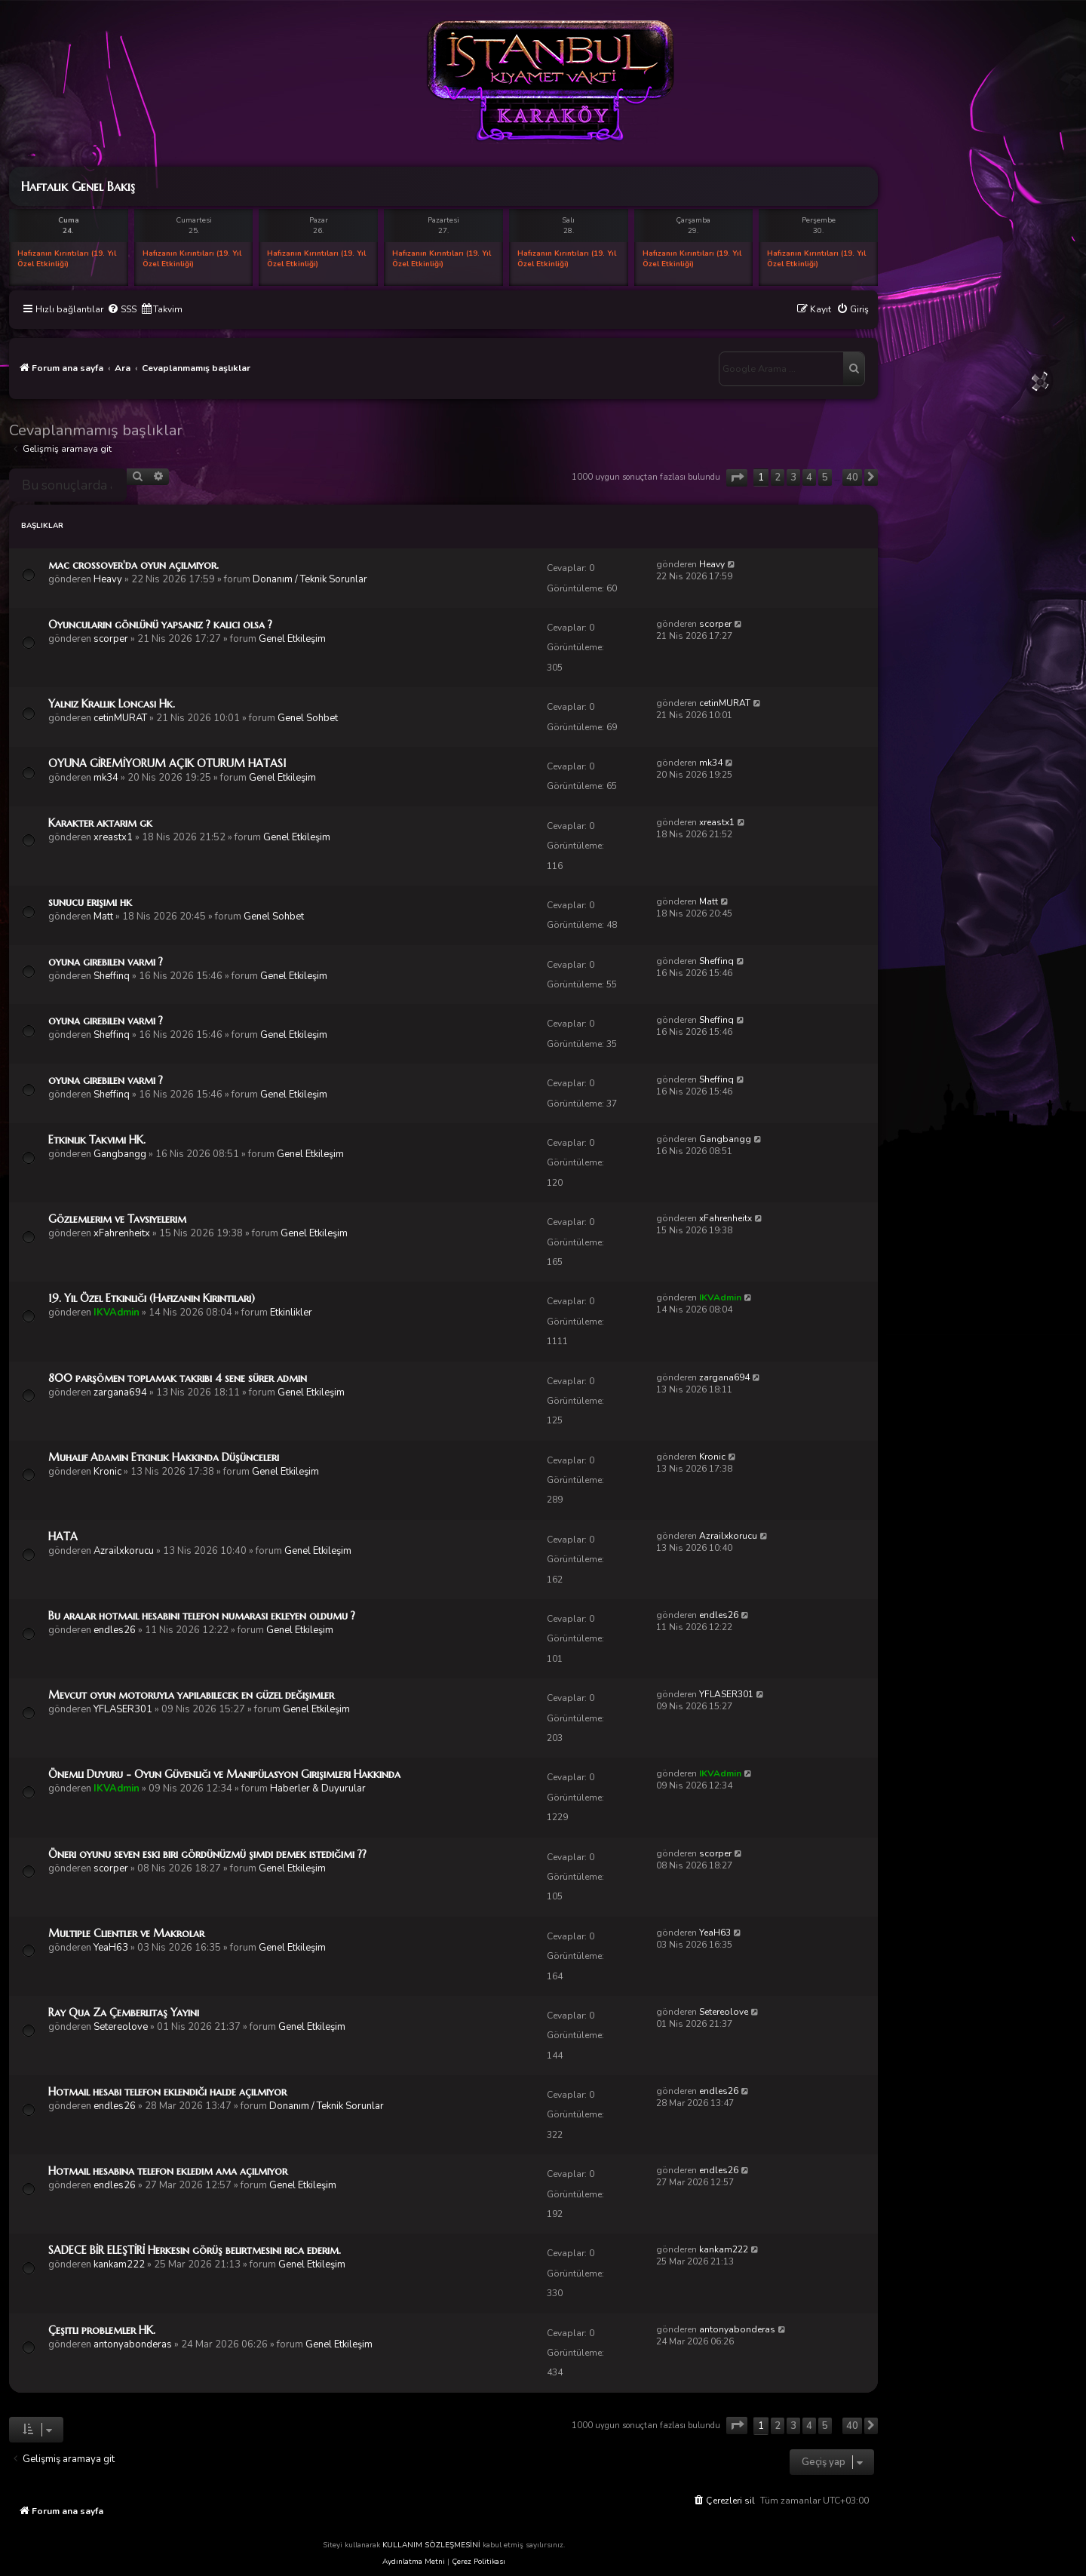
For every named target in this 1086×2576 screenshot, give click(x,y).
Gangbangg (120, 1154)
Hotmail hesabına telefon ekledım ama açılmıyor (167, 2171)
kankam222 (119, 2264)
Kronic (107, 1471)
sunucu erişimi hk (90, 902)
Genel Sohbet (308, 718)
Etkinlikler (291, 1312)
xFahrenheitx (122, 1233)
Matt (103, 916)
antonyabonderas (133, 2344)
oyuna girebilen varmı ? (105, 962)
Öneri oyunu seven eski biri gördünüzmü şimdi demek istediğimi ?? (207, 1854)
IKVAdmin (117, 1312)
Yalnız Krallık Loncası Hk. (111, 704)
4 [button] (809, 477)
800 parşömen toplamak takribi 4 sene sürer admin (177, 1378)
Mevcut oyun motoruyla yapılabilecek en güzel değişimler (191, 1695)
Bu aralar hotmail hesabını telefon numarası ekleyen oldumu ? (201, 1616)
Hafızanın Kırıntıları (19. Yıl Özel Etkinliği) (66, 258)
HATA (63, 1536)
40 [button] (852, 477)
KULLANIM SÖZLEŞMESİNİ (431, 2545)
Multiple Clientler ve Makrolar (126, 1933)
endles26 (115, 1630)
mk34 (106, 777)
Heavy (108, 579)
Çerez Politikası (478, 2561)
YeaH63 (111, 1947)
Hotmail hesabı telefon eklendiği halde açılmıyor (167, 2092)
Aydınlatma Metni (413, 2561)
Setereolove (121, 2027)
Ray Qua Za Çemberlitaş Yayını (123, 2012)
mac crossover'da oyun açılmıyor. (133, 565)
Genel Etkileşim (292, 639)
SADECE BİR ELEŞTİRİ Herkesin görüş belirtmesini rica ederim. (194, 2250)
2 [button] (778, 477)
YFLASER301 (123, 1709)
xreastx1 (113, 837)
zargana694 (120, 1392)
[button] (736, 478)
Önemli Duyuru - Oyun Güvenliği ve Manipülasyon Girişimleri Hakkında (224, 1774)
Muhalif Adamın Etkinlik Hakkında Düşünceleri (163, 1457)
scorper (111, 639)
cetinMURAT (120, 718)
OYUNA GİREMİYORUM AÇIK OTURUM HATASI (167, 763)
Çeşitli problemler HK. (101, 2330)
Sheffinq (112, 976)
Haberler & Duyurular (318, 1788)
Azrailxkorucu (124, 1551)
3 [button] (793, 477)
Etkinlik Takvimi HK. (97, 1140)
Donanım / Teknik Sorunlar (310, 579)
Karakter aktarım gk (100, 823)
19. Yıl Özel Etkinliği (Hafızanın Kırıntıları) (151, 1298)
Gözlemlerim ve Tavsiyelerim (117, 1219)
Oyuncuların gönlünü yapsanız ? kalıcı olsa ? (160, 624)
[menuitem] (122, 309)
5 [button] (825, 477)
